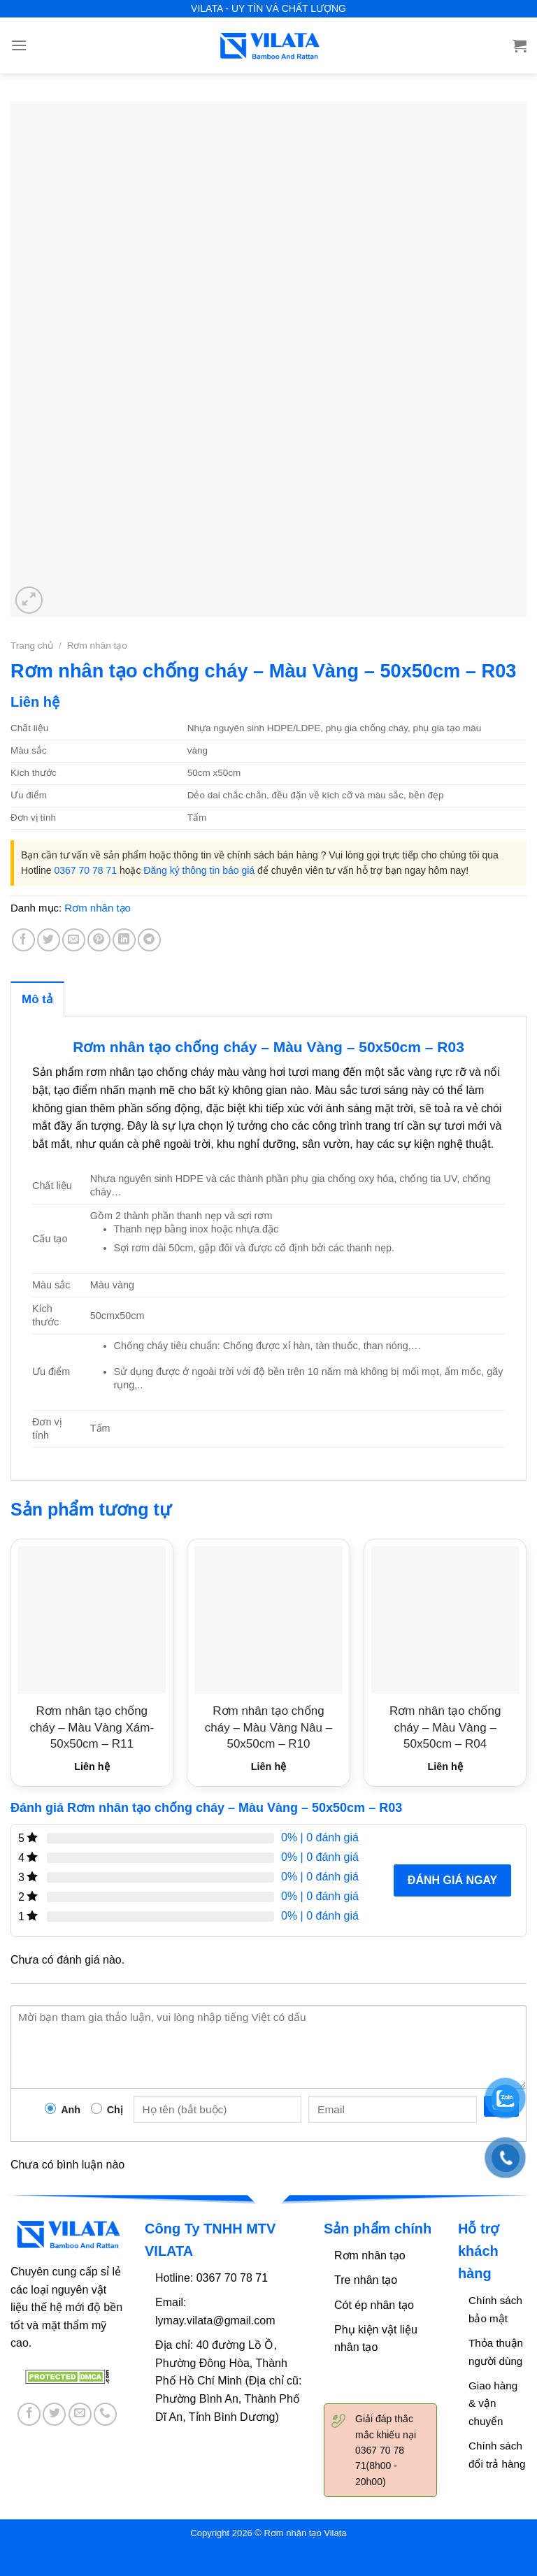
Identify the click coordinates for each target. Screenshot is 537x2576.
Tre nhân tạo (365, 2280)
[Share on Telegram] (149, 939)
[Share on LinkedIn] (124, 939)
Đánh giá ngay (452, 1880)
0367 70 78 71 (85, 870)
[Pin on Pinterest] (98, 939)
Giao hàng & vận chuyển (492, 2403)
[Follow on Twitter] (54, 2414)
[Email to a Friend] (73, 939)
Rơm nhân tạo (97, 645)
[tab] (37, 998)
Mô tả (37, 999)
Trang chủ (31, 645)
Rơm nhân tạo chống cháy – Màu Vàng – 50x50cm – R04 (445, 1727)
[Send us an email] (80, 2414)
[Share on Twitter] (48, 939)
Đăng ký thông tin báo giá (199, 870)
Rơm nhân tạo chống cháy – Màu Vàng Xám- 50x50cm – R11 (92, 1727)
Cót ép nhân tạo (374, 2305)
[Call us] (105, 2414)
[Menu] (18, 45)
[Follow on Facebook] (29, 2414)
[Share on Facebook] (23, 939)
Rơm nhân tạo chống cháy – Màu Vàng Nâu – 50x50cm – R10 (268, 1727)
